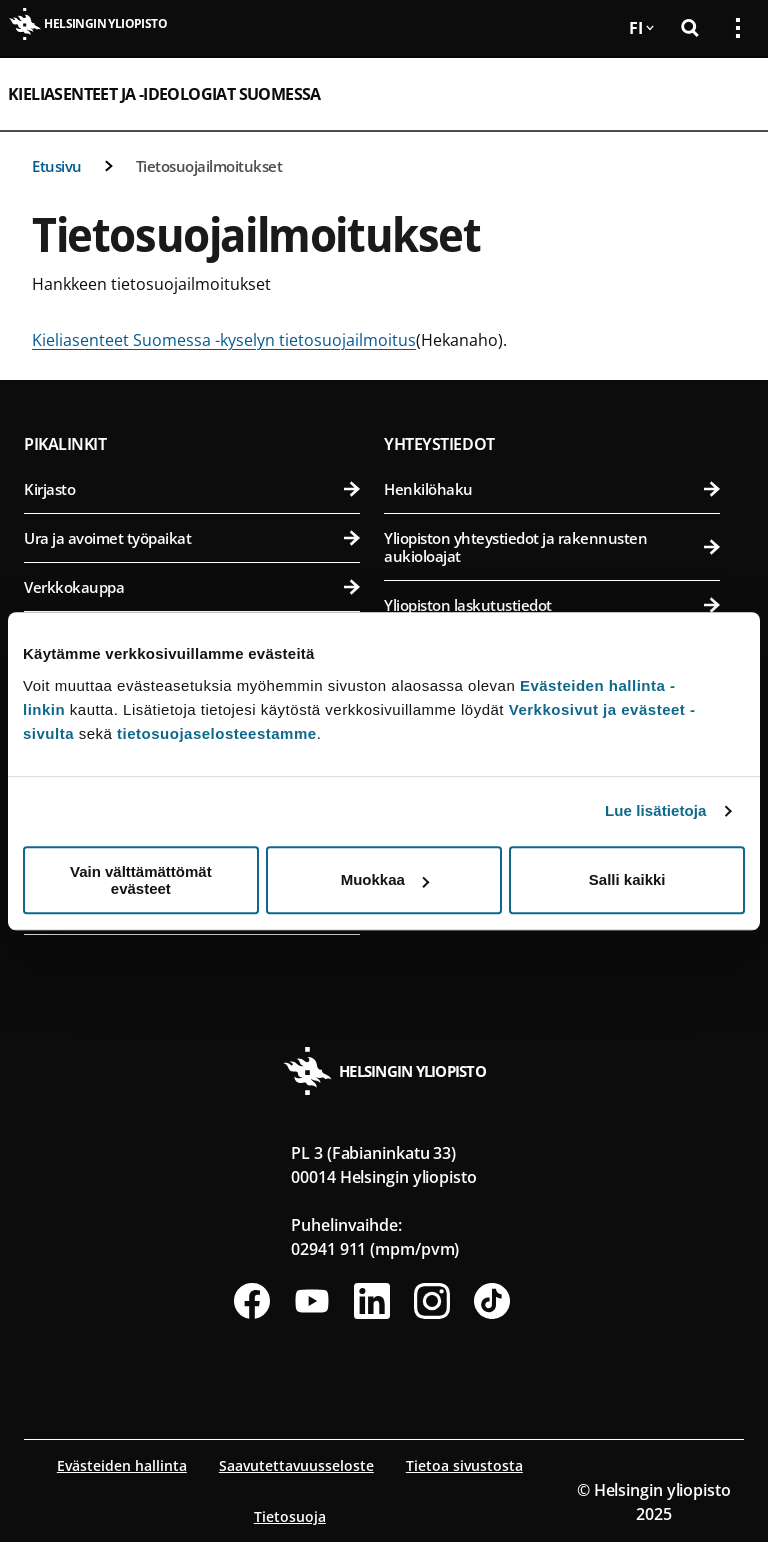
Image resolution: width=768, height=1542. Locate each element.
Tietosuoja (290, 1516)
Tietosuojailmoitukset (209, 166)
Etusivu (57, 166)
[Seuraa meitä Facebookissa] (252, 1301)
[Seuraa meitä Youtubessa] (312, 1301)
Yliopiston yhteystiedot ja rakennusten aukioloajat (552, 547)
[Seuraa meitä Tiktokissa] (492, 1301)
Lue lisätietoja (656, 810)
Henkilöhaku (552, 489)
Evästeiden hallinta (122, 1465)
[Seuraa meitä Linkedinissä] (372, 1301)
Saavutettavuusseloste (296, 1465)
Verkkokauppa (192, 587)
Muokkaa (385, 879)
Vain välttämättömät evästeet (141, 880)
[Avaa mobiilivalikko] (730, 94)
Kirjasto (192, 489)
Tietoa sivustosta (464, 1465)
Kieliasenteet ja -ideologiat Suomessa (164, 94)
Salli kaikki (627, 879)
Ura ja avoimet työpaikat (192, 538)
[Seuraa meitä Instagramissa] (432, 1301)
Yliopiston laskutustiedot (552, 605)
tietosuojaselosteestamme (217, 733)
